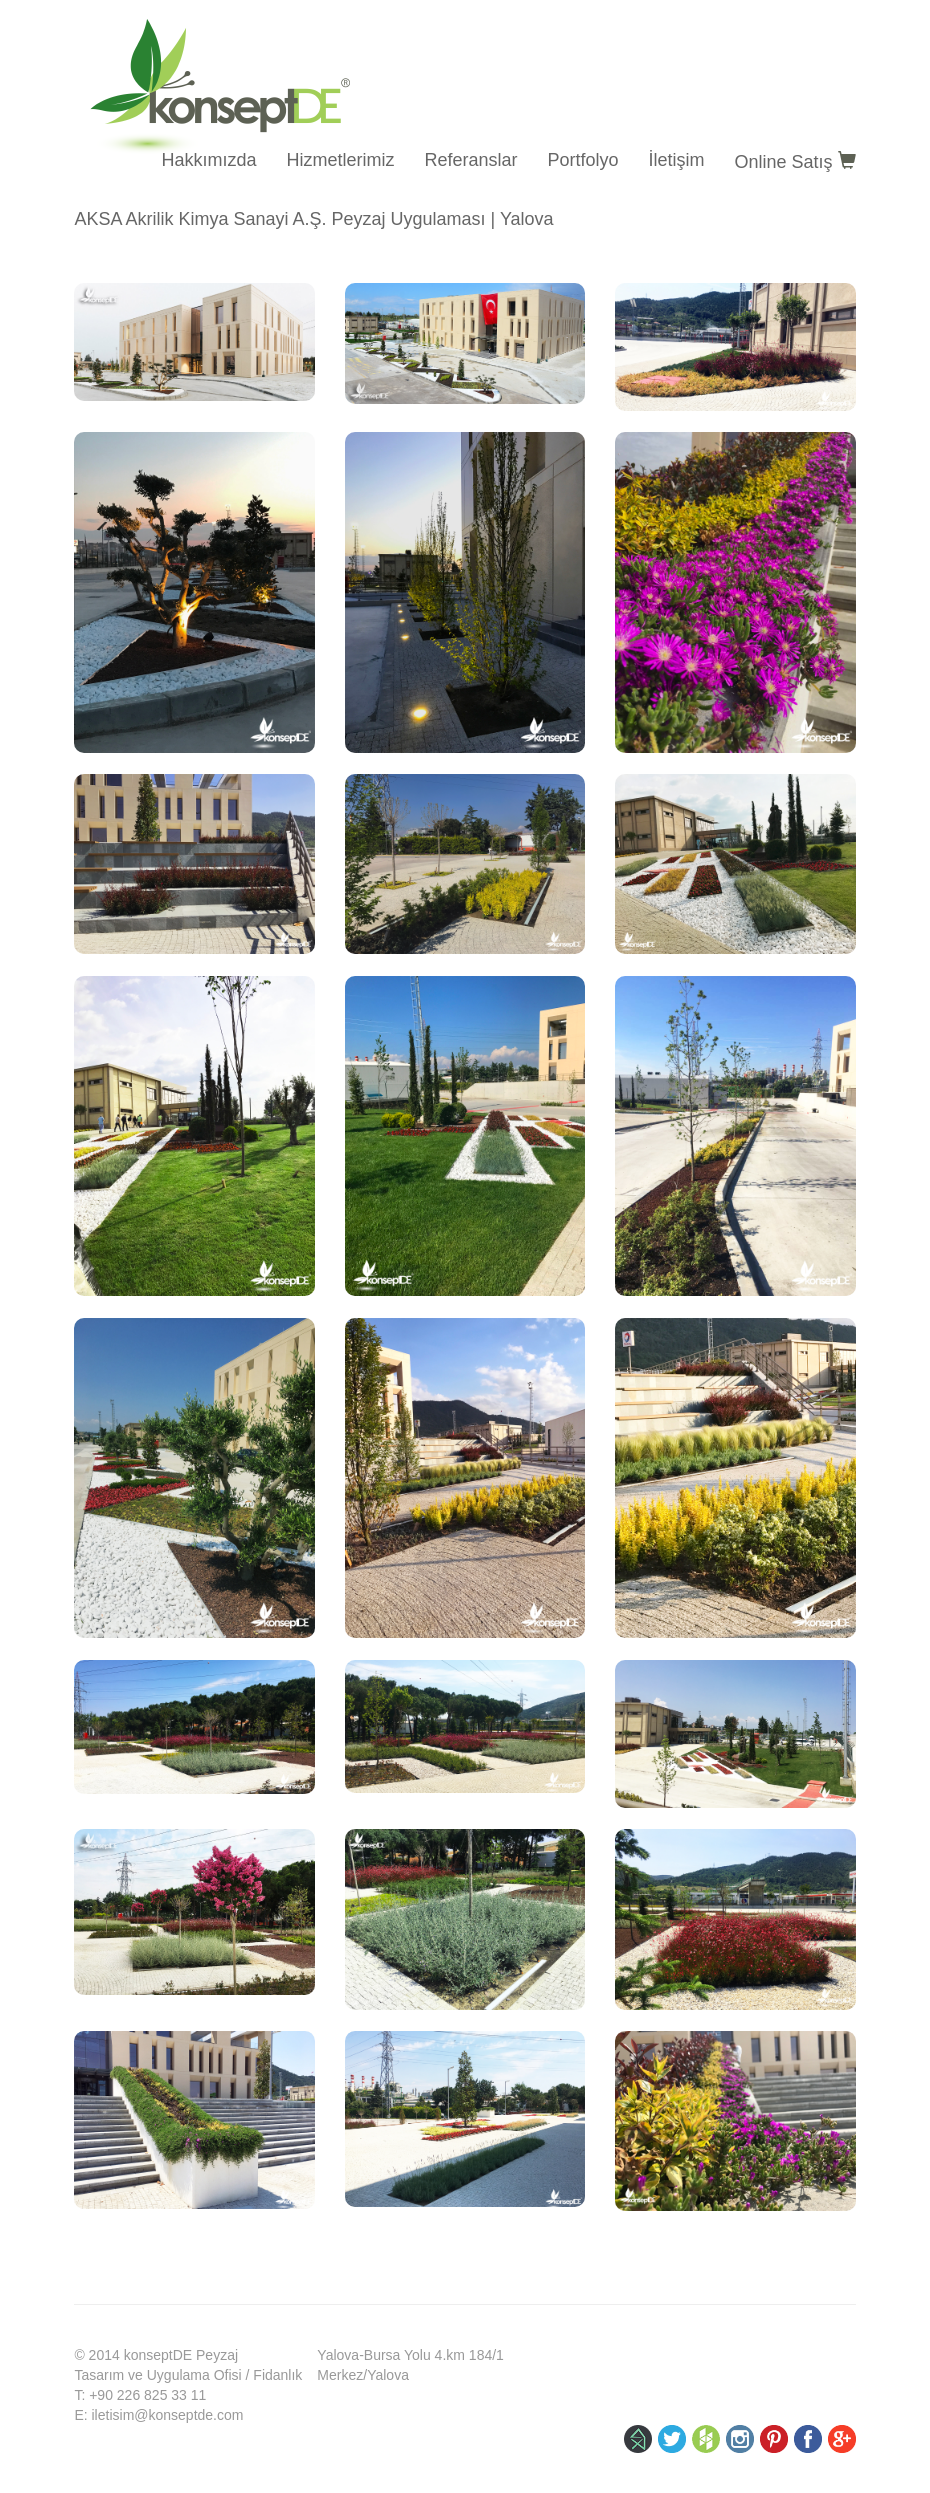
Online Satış (795, 161)
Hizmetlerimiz (340, 160)
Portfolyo (582, 160)
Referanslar (470, 160)
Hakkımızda (208, 160)
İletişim (677, 160)
